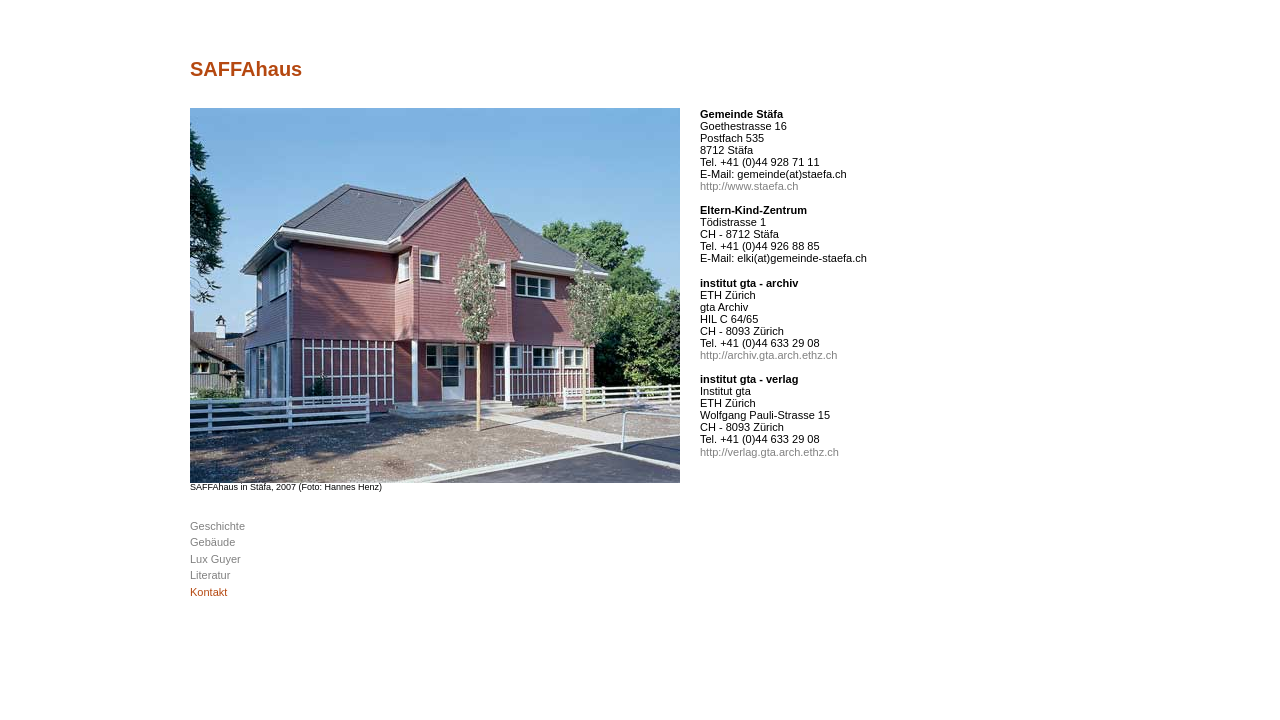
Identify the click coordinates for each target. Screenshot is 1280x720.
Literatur (210, 575)
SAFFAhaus (246, 69)
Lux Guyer (215, 559)
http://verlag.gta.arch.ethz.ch (769, 452)
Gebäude (212, 542)
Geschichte (217, 526)
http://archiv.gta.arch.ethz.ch (768, 355)
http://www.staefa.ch (749, 186)
